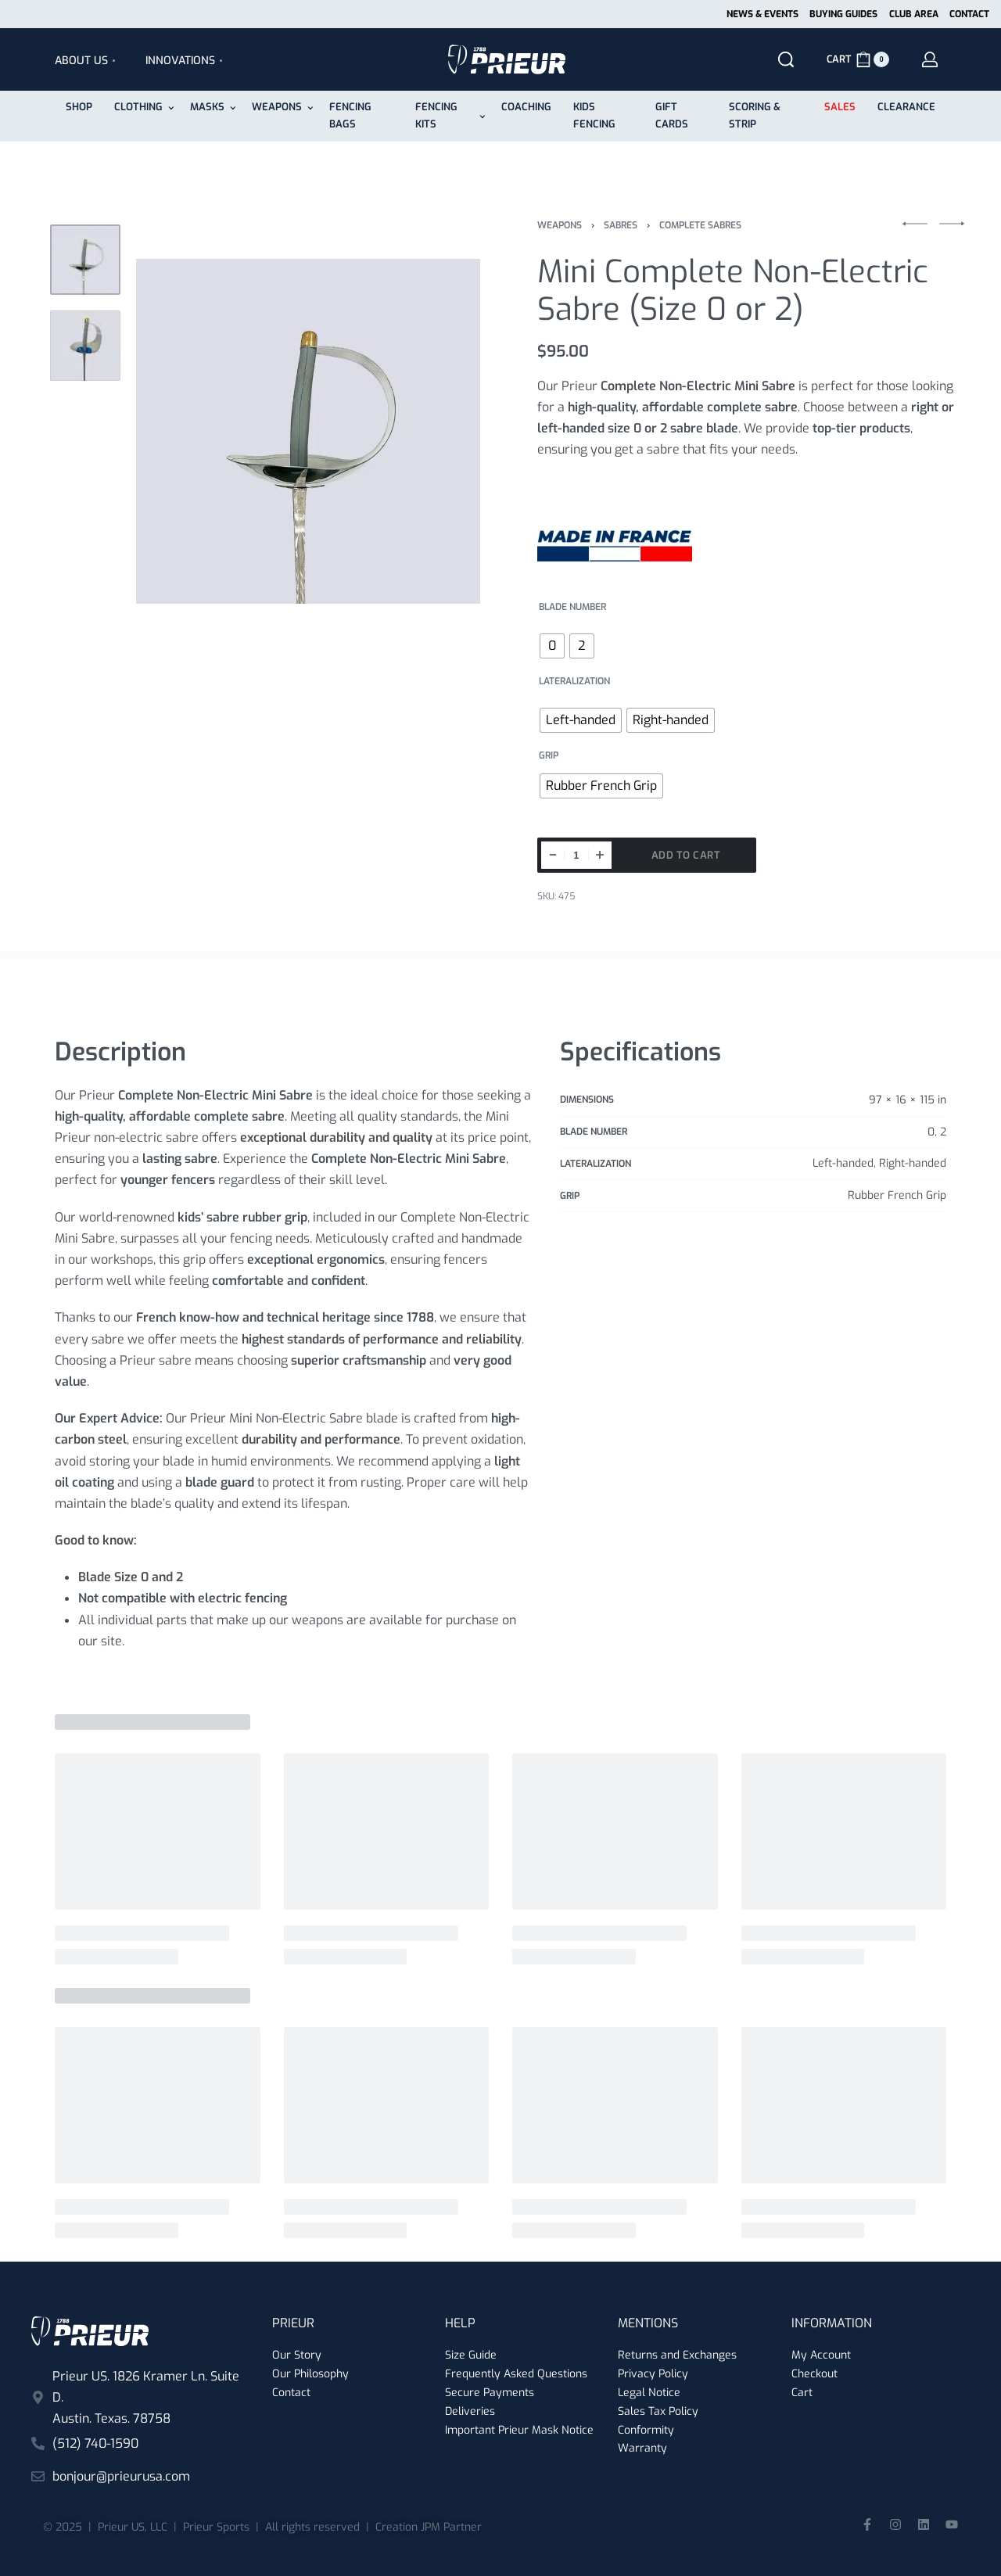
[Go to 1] (85, 259)
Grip (548, 756)
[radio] (552, 646)
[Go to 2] (85, 345)
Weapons (559, 225)
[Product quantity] (576, 855)
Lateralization (574, 681)
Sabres (620, 225)
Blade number (572, 607)
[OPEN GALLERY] (308, 432)
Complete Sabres (700, 225)
